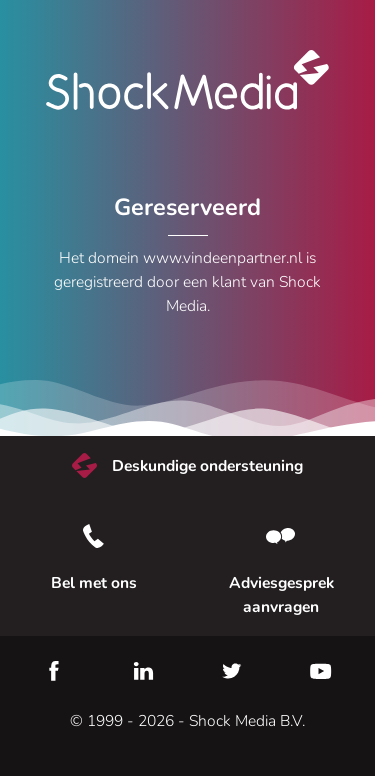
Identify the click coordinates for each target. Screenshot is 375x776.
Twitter (232, 671)
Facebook (54, 671)
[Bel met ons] (94, 536)
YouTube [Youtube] (321, 671)
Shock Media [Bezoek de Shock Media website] (188, 80)
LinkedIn (143, 671)
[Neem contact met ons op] (282, 536)
